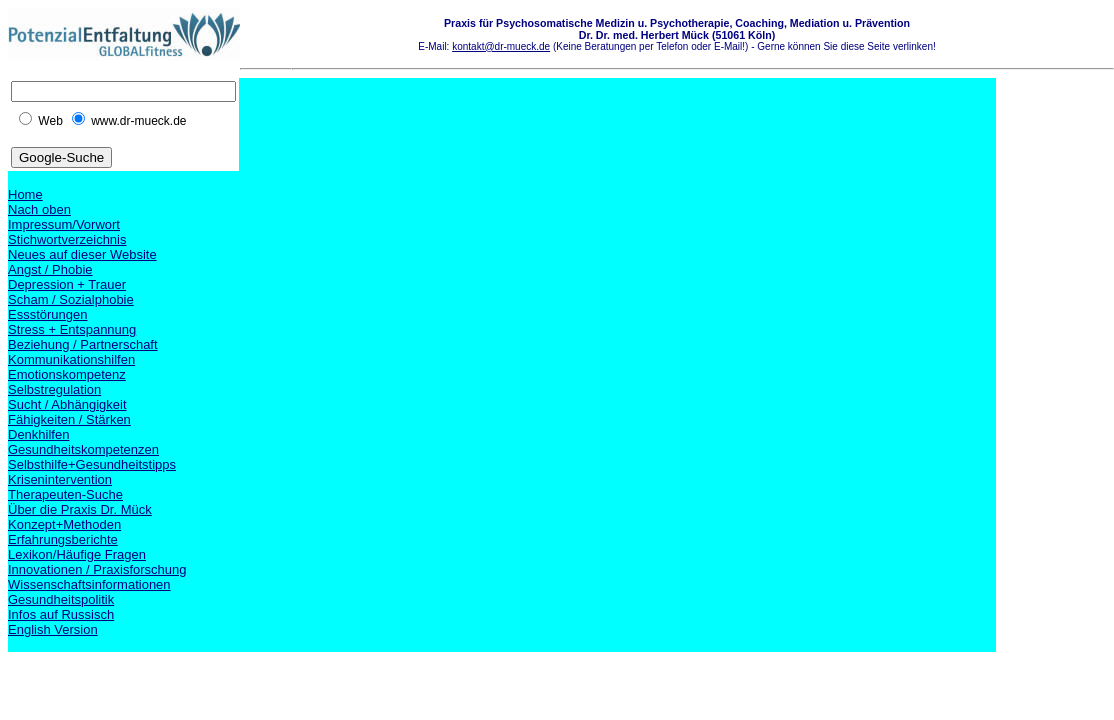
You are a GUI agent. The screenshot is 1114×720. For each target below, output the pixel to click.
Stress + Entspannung (72, 329)
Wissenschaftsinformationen (89, 584)
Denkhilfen (38, 434)
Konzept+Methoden (64, 524)
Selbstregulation (54, 389)
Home (25, 194)
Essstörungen (48, 314)
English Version (53, 629)
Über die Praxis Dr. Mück (80, 509)
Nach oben (39, 209)
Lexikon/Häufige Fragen (77, 554)
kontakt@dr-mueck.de (501, 46)
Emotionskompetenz (67, 374)
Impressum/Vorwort (64, 224)
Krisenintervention (60, 479)
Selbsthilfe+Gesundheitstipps (92, 464)
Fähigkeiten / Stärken (69, 419)
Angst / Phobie (50, 269)
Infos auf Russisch (61, 614)
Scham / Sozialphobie (71, 299)
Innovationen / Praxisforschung (97, 569)
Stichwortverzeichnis (67, 239)
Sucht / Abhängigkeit (67, 404)
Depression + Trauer (67, 284)
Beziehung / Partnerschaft (83, 344)
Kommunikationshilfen (71, 359)
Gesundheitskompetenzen (83, 449)
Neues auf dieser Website (82, 254)
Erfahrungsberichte (63, 539)
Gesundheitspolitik (61, 599)
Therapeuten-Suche (65, 494)
